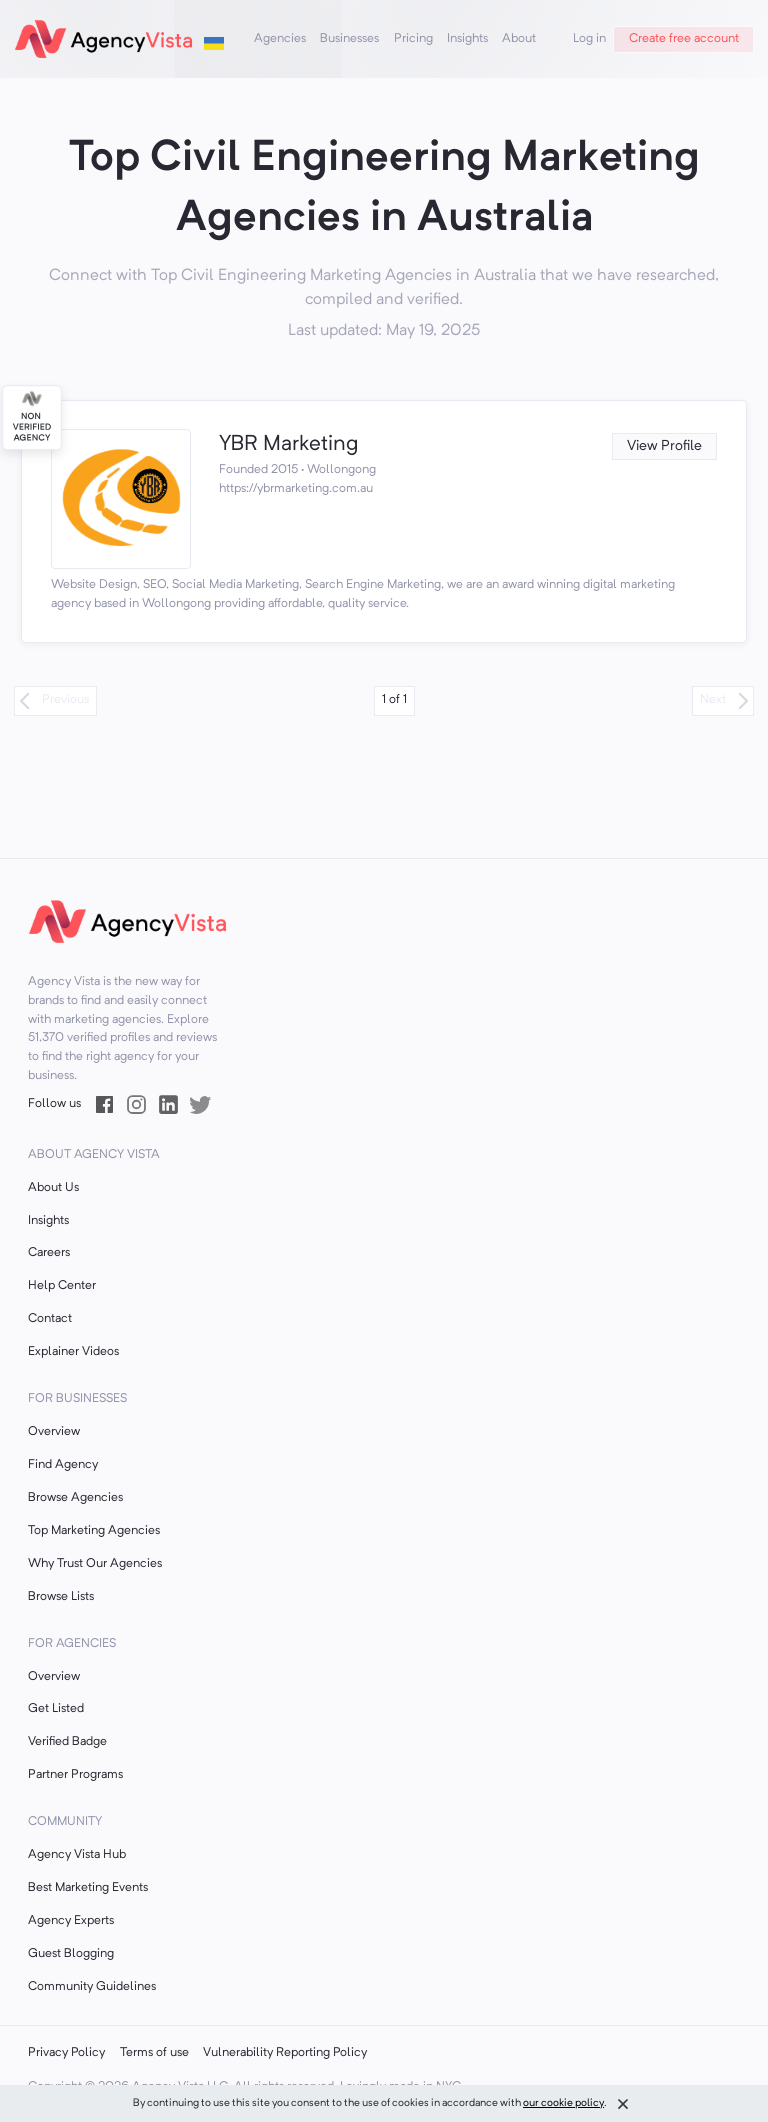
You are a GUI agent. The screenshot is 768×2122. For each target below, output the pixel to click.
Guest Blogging (71, 1954)
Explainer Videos (73, 1352)
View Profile (664, 446)
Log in (589, 39)
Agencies (280, 39)
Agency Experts (71, 1921)
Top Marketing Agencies (94, 1531)
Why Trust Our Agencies (95, 1564)
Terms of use (154, 2053)
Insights (467, 39)
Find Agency (63, 1465)
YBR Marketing (288, 444)
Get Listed (56, 1709)
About (519, 39)
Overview (54, 1432)
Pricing (413, 39)
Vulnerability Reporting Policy (285, 2053)
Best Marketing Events (88, 1888)
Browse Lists (61, 1597)
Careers (49, 1253)
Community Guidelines (92, 1987)
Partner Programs (75, 1775)
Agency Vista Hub (77, 1855)
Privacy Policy (66, 2053)
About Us (53, 1188)
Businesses (349, 39)
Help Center (62, 1286)
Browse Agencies (75, 1498)
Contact (50, 1319)
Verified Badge (67, 1742)
